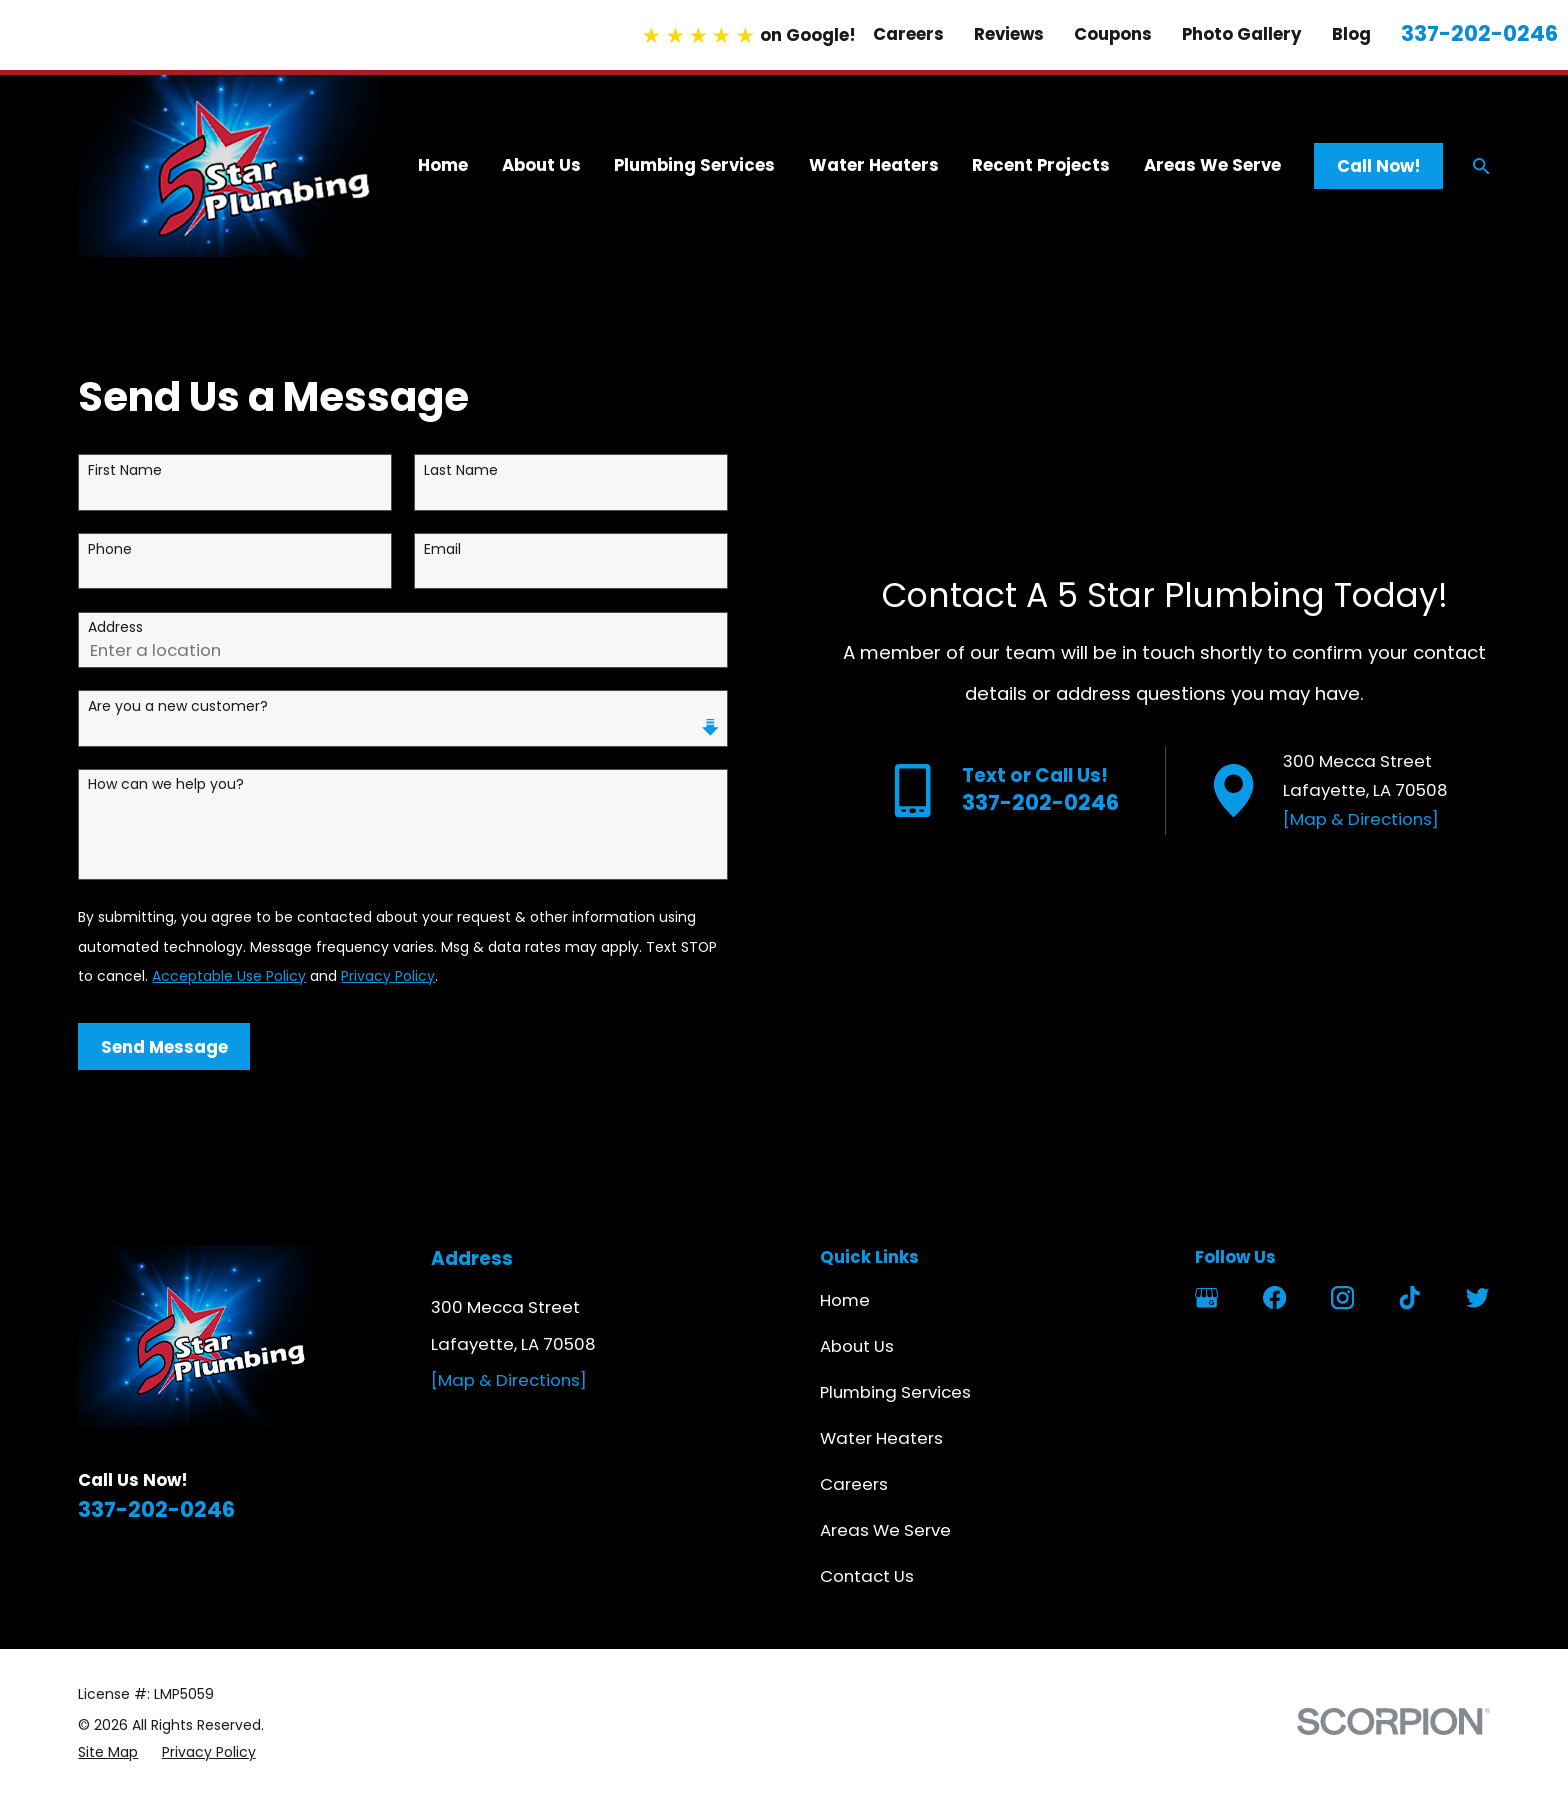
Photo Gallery (1242, 34)
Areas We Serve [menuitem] (1212, 165)
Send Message (164, 1047)
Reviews (1009, 34)
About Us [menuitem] (541, 165)
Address (115, 627)
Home (845, 1300)
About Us (857, 1346)
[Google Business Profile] (1206, 1297)
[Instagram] (1342, 1297)
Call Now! (1379, 166)
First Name (125, 470)
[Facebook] (1274, 1297)
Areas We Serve (885, 1530)
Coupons (1113, 34)
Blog (1351, 34)
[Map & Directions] (1361, 819)
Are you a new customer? (178, 706)
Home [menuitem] (443, 165)
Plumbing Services (895, 1392)
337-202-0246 (1479, 33)
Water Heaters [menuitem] (874, 165)
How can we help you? (166, 784)
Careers (908, 34)
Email (442, 549)
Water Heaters (881, 1438)
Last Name (461, 470)
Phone (110, 549)
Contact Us (867, 1576)
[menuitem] (108, 1752)
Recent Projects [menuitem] (1041, 165)
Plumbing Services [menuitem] (694, 165)
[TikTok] (1409, 1297)
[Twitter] (1477, 1297)
